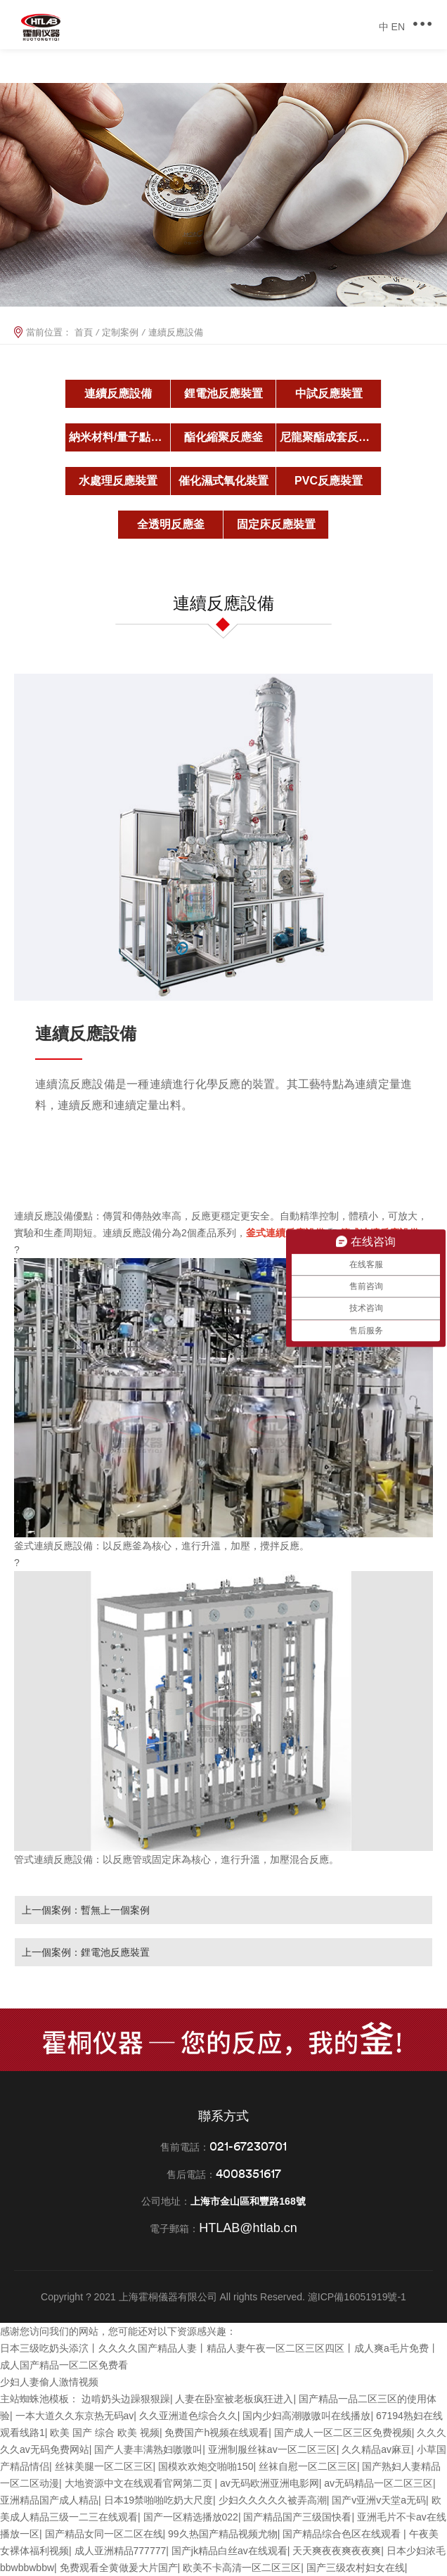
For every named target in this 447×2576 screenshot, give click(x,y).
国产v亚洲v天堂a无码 (379, 2500)
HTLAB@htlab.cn (248, 2228)
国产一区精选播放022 (190, 2517)
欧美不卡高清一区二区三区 (242, 2567)
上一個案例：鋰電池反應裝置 (86, 1952)
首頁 (83, 332)
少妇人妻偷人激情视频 (49, 2382)
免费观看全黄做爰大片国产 (119, 2567)
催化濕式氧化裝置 (223, 481)
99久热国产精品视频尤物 (223, 2533)
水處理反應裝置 (118, 481)
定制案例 (120, 332)
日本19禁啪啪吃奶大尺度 (159, 2500)
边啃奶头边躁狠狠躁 (126, 2398)
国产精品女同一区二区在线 (104, 2533)
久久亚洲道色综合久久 (188, 2415)
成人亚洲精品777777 (120, 2550)
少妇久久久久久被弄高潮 (273, 2500)
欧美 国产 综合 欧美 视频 (105, 2432)
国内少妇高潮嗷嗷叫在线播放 (306, 2415)
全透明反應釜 (171, 524)
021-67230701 (248, 2146)
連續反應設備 (118, 393)
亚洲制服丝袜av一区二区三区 (272, 2449)
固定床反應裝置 (276, 524)
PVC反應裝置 (328, 481)
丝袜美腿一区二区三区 (104, 2466)
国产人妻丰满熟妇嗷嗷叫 (148, 2449)
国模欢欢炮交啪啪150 (205, 2466)
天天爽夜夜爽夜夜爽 (336, 2550)
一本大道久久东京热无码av (74, 2415)
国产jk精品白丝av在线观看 (229, 2550)
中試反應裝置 (329, 393)
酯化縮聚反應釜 (223, 437)
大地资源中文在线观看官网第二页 (140, 2483)
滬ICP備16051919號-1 (357, 2296)
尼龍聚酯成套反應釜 (330, 437)
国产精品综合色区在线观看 (343, 2533)
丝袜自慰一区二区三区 (308, 2466)
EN (398, 26)
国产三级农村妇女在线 (355, 2567)
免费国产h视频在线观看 (216, 2432)
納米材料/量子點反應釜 (120, 437)
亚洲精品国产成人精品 (49, 2500)
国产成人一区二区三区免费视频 (343, 2432)
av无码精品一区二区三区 (378, 2483)
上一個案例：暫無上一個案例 (86, 1910)
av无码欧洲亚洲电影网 (269, 2483)
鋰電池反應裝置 (223, 393)
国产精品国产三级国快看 (297, 2517)
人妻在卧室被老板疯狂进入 (234, 2398)
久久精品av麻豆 (376, 2449)
